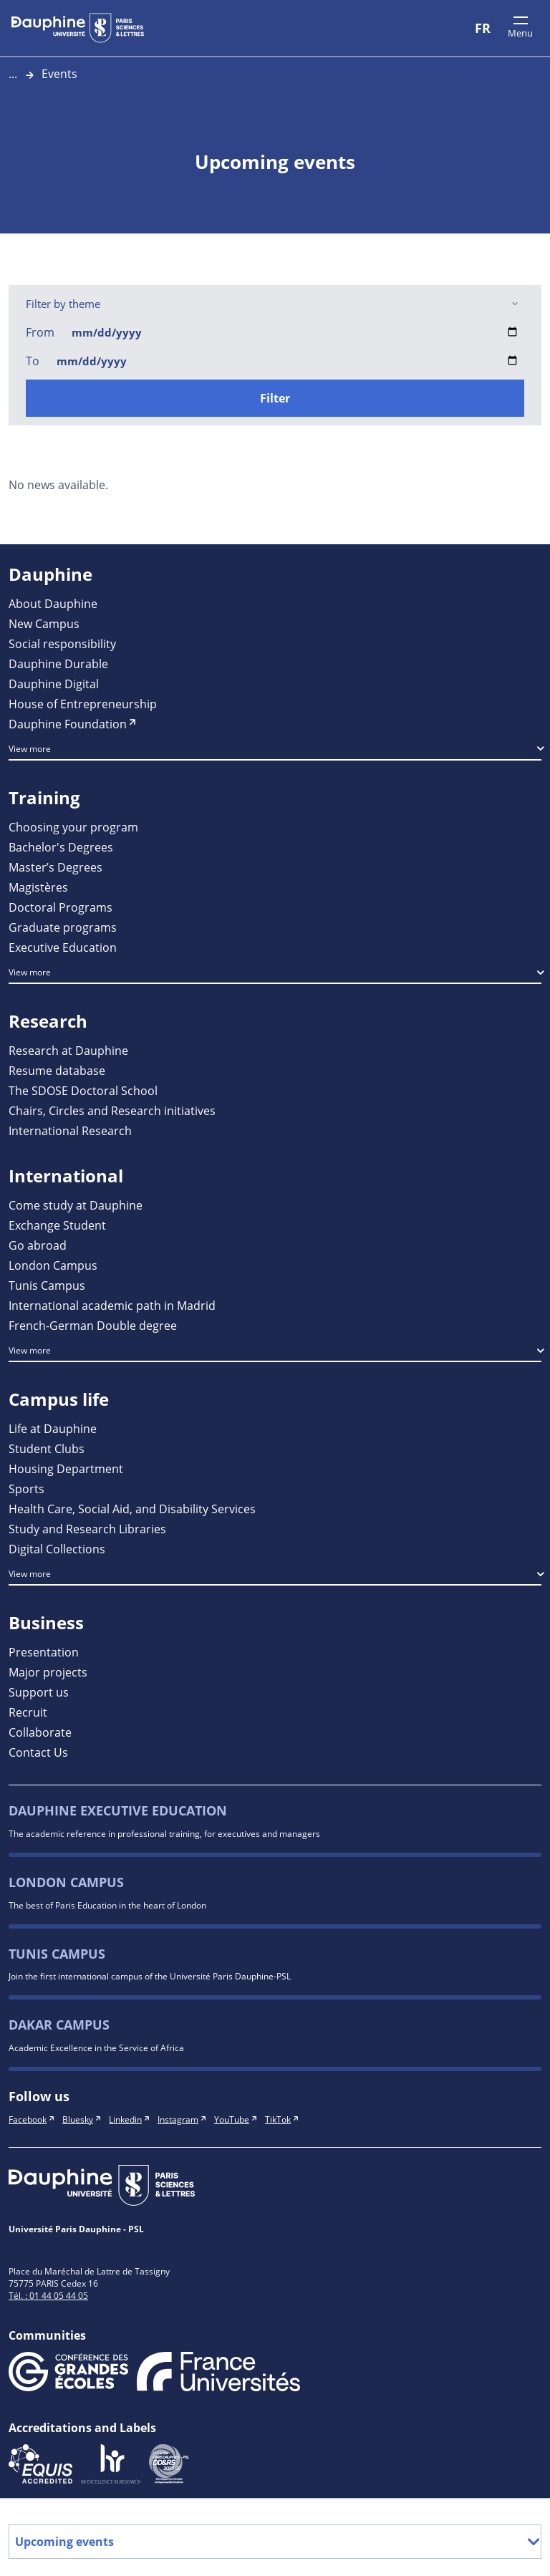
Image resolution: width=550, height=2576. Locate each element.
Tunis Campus (57, 1954)
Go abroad (38, 1245)
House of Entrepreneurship (83, 703)
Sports (26, 1488)
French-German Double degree (93, 1325)
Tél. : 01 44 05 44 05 (48, 2295)
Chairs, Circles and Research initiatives (112, 1110)
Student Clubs (47, 1448)
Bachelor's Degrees (61, 846)
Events (59, 73)
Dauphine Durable (58, 663)
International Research (70, 1130)
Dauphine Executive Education (118, 1811)
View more (30, 748)
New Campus (44, 623)
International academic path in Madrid (112, 1305)
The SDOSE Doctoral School (83, 1090)
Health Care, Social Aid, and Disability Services (132, 1508)
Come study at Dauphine (76, 1204)
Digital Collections (57, 1548)
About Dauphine (53, 603)
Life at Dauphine (53, 1428)
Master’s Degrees (55, 866)
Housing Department (66, 1468)
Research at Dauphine (68, 1050)
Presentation (44, 1651)
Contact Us (38, 1752)
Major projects (48, 1671)
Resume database (57, 1070)
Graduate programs (63, 927)
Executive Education (63, 947)
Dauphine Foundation (68, 723)
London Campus (66, 1882)
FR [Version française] (483, 28)
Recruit (28, 1711)
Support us (39, 1691)
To (32, 360)
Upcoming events (275, 2542)
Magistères (38, 886)
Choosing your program (73, 826)
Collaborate (40, 1732)
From (40, 331)
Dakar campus (59, 2025)
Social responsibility (62, 643)
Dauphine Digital (54, 683)
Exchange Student (57, 1224)
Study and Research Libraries (87, 1528)
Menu (520, 32)
